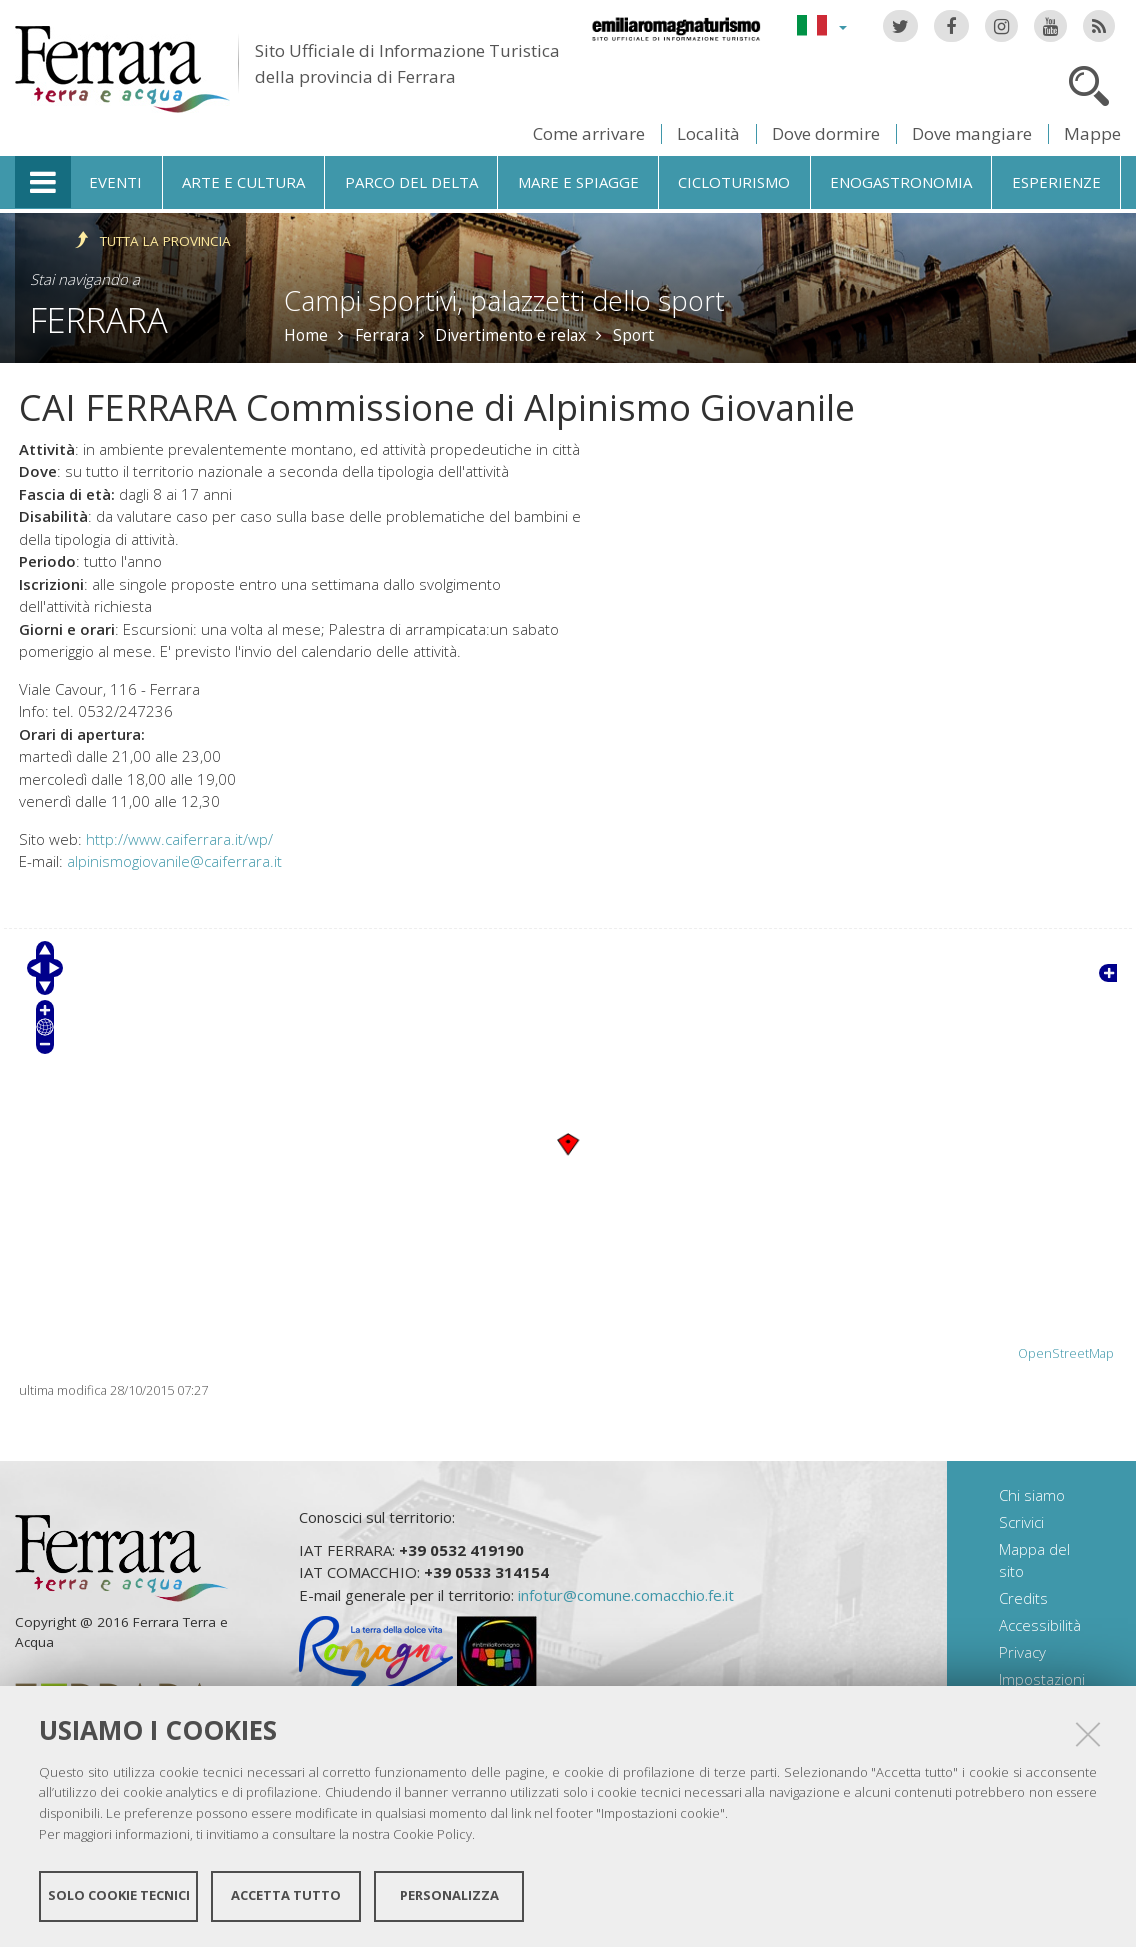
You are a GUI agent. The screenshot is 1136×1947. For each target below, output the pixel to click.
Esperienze (1056, 182)
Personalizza (449, 1895)
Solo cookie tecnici (119, 1895)
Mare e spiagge (578, 182)
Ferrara (99, 319)
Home (306, 335)
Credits (1023, 1598)
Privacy (1022, 1652)
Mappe (1092, 133)
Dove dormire (826, 133)
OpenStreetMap (1066, 1353)
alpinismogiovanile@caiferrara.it (174, 861)
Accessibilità (1040, 1625)
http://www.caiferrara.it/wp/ (179, 839)
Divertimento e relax (510, 335)
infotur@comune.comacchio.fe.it (626, 1595)
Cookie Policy (432, 1833)
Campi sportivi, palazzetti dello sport (504, 300)
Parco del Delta (411, 182)
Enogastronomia (901, 182)
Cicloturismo (734, 182)
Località (708, 133)
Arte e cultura (243, 182)
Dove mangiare (972, 133)
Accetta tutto (286, 1895)
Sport (633, 335)
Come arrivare (589, 133)
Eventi (115, 182)
